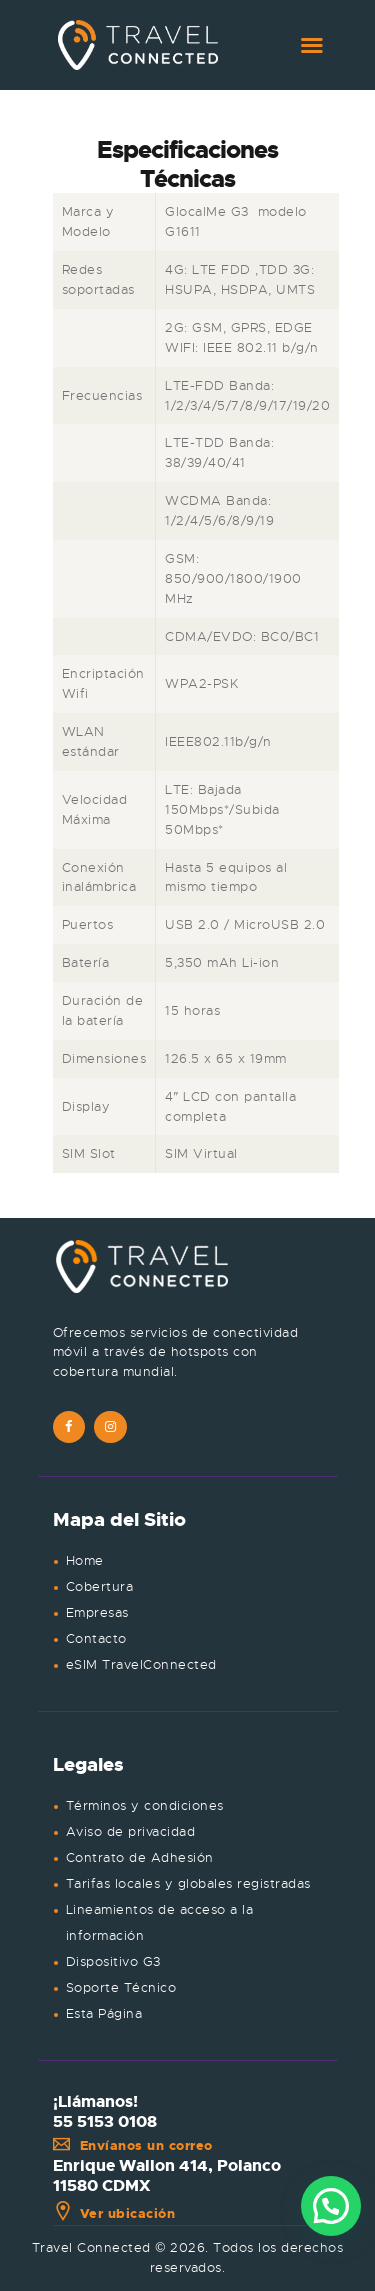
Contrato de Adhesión (140, 1857)
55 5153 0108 (105, 2122)
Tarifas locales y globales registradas (188, 1883)
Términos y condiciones (145, 1805)
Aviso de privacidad (131, 1831)
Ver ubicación (114, 2213)
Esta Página (104, 2013)
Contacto (96, 1638)
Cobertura (100, 1586)
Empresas (97, 1612)
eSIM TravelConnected (141, 1664)
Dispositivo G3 (113, 1961)
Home (85, 1560)
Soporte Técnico (121, 1987)
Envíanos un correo (133, 2145)
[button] (331, 2206)
